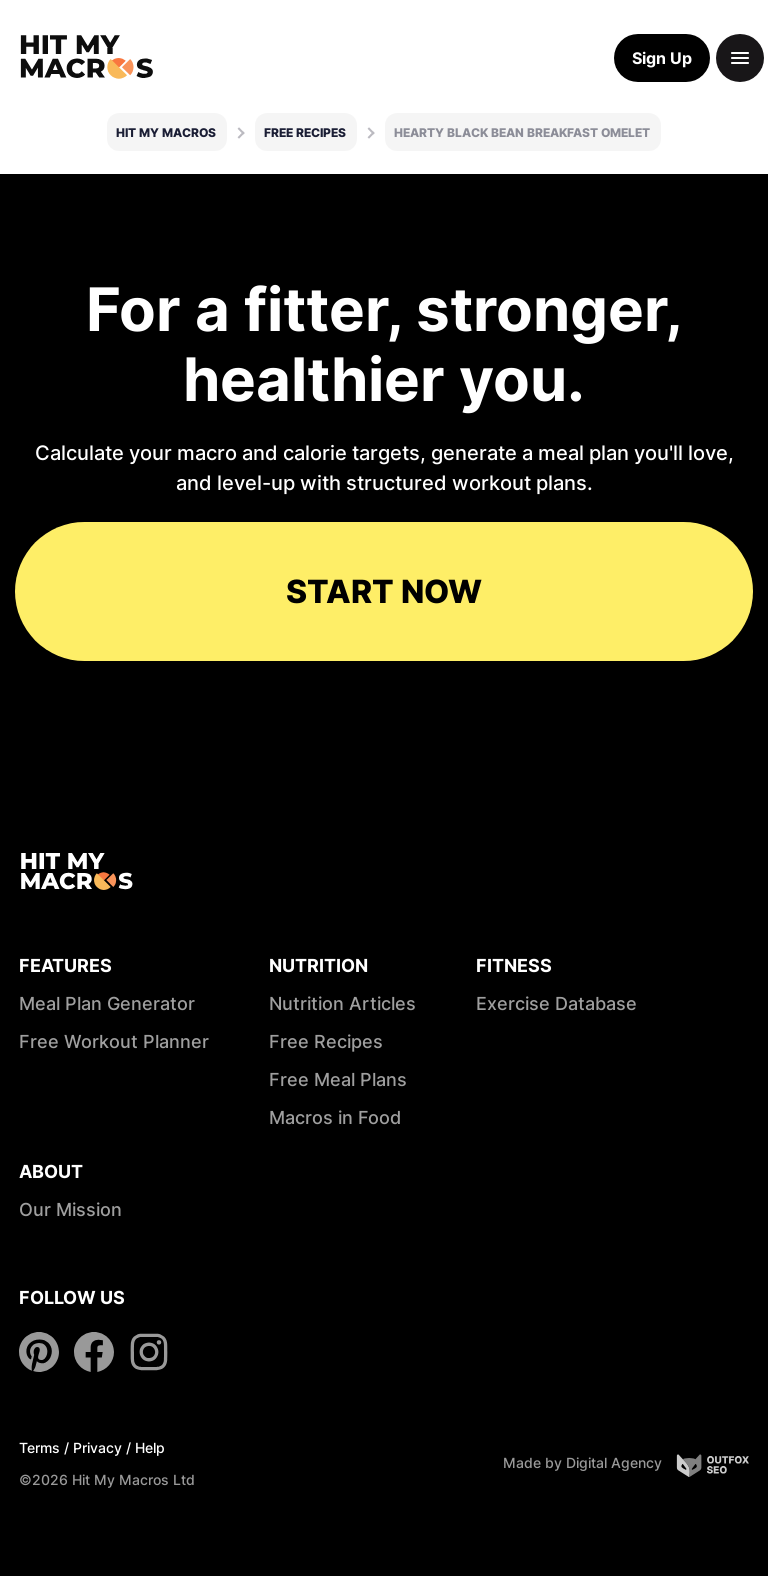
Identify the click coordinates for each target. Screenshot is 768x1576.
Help (150, 1447)
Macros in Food (335, 1117)
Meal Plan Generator (107, 1003)
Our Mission (70, 1209)
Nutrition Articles (342, 1003)
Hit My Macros (166, 132)
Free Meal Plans (338, 1079)
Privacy (97, 1447)
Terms (39, 1447)
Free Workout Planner (114, 1041)
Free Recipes (305, 132)
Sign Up (662, 58)
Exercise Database (556, 1003)
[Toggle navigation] (740, 58)
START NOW (384, 591)
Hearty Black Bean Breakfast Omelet (522, 132)
